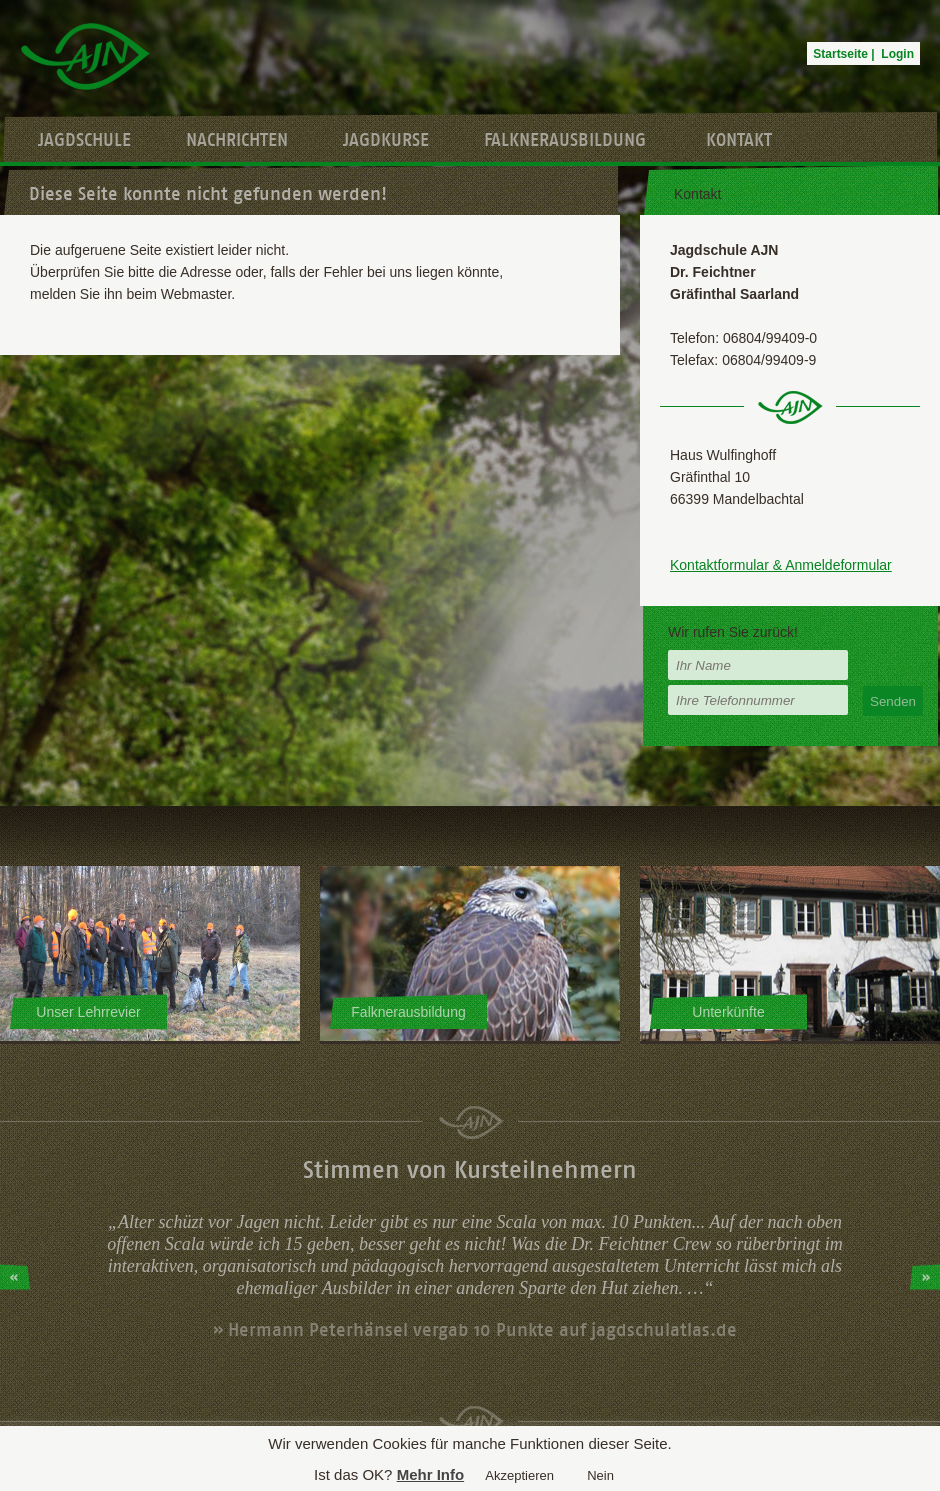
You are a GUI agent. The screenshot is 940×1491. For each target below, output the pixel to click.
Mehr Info (431, 1474)
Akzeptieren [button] (519, 1475)
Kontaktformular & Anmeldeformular (781, 565)
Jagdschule (84, 140)
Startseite (840, 54)
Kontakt (739, 140)
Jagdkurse (386, 140)
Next (925, 1277)
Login (897, 54)
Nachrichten (237, 140)
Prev (15, 1277)
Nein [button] (600, 1475)
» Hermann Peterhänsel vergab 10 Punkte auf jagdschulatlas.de (475, 1330)
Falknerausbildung (565, 140)
